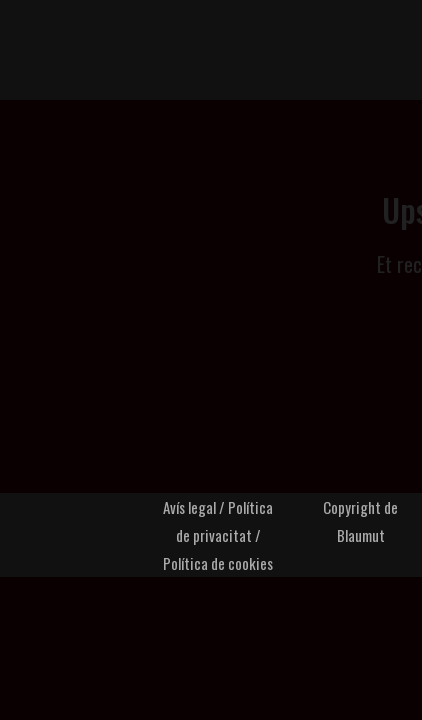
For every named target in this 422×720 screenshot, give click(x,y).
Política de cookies (218, 563)
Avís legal (189, 507)
